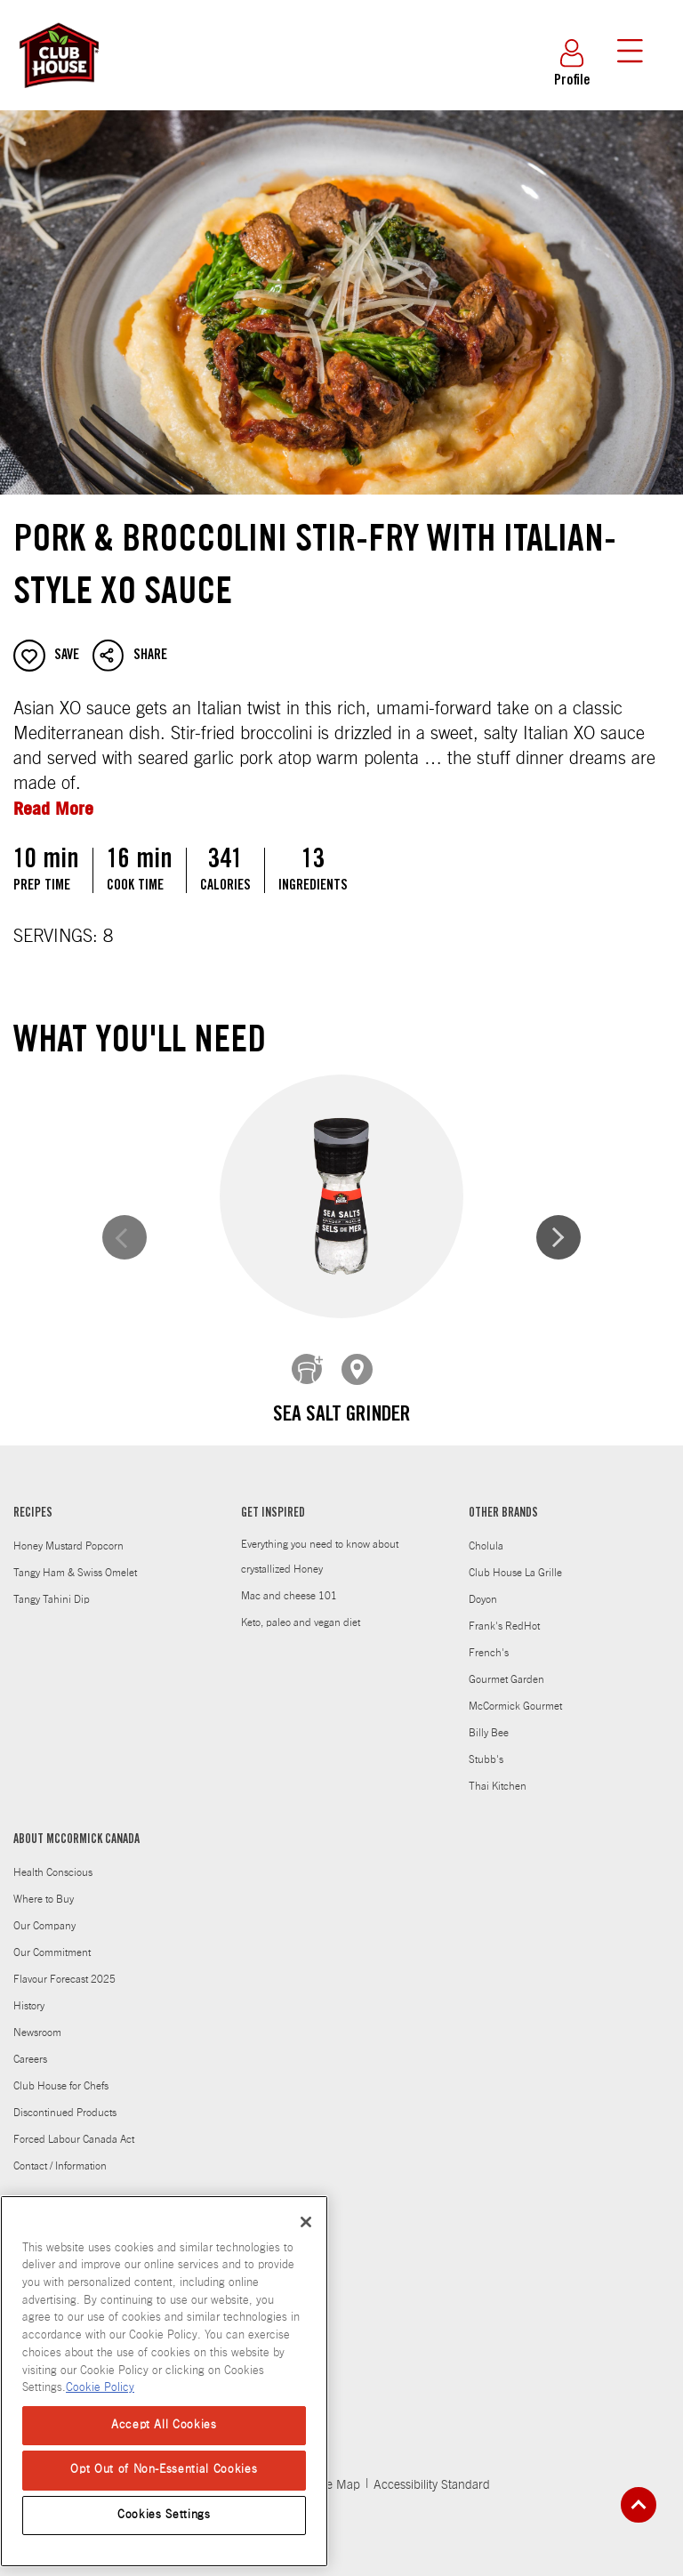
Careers (30, 2046)
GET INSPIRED (273, 1500)
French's (489, 1639)
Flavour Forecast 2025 (64, 1965)
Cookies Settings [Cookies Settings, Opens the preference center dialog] (164, 2515)
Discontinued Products (65, 2099)
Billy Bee (489, 1719)
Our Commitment (52, 1939)
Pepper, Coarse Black (499, 1416)
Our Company (44, 1912)
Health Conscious (52, 1859)
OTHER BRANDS (503, 1500)
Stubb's (486, 1746)
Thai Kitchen (497, 1772)
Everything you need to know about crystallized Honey (319, 1543)
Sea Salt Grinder (184, 1416)
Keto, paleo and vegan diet (300, 1609)
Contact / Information (60, 2152)
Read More (53, 808)
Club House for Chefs (60, 2072)
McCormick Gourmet (515, 1692)
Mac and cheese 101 (289, 1582)
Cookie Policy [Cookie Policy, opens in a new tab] (100, 2388)
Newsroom (37, 2019)
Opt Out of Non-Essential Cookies (163, 2469)
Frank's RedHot (504, 1612)
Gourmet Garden (506, 1666)
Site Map (336, 2472)
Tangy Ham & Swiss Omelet (75, 1559)
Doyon (483, 1586)
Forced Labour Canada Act (73, 2126)
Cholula (486, 1532)
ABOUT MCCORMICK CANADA (76, 1827)
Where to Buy (43, 1885)
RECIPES (32, 1500)
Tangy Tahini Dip (51, 1586)
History (28, 1992)
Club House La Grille (515, 1559)
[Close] (305, 2222)
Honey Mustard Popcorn (68, 1532)
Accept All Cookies (164, 2425)
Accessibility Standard (432, 2472)
